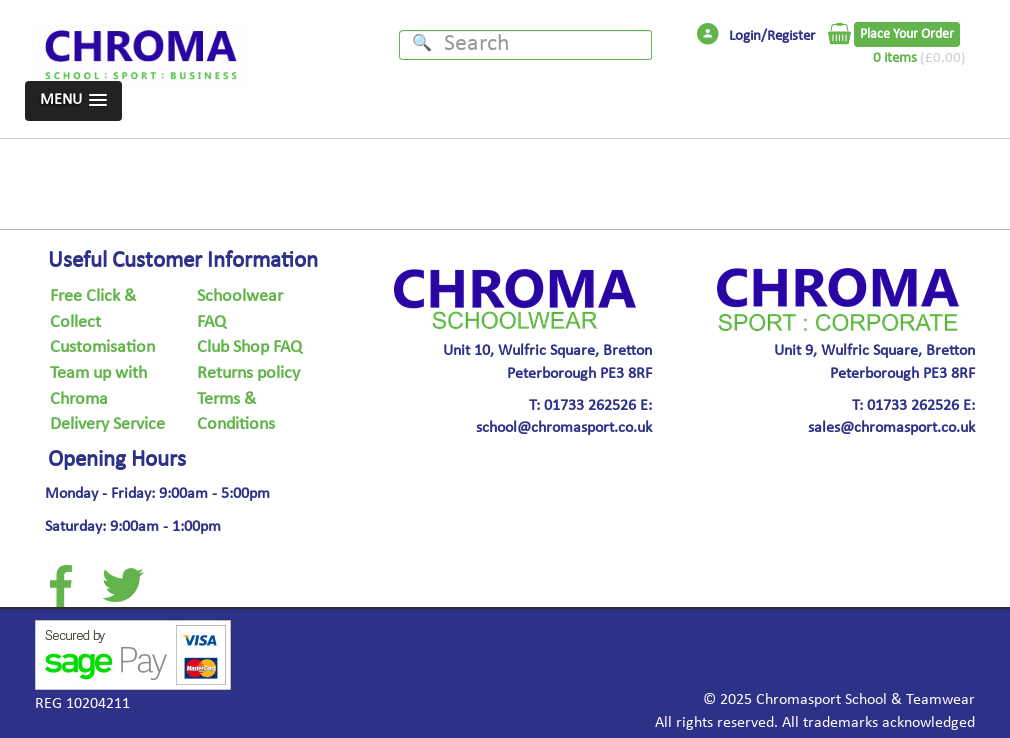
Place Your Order (907, 34)
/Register (788, 37)
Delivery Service (107, 425)
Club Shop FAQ (249, 348)
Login (745, 37)
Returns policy (248, 374)
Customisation (102, 348)
